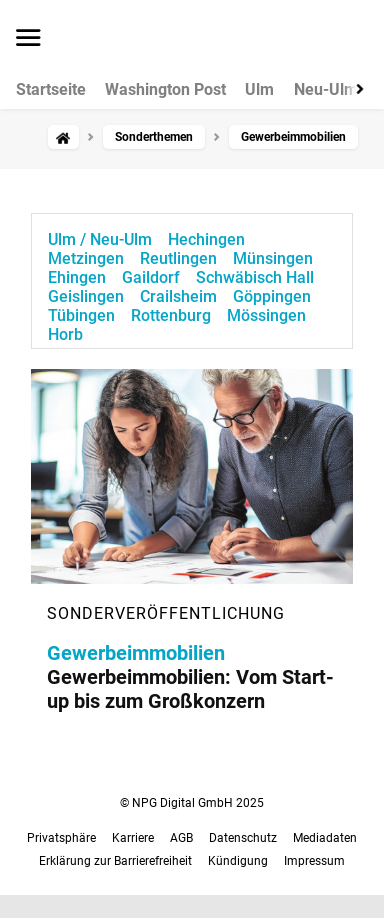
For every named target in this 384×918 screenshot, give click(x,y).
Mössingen (266, 315)
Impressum (314, 861)
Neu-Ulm (326, 90)
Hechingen (206, 239)
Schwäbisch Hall (255, 277)
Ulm (259, 90)
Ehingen (77, 277)
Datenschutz (243, 838)
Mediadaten (325, 838)
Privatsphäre (61, 838)
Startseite (51, 90)
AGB (181, 838)
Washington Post (165, 90)
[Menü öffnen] (28, 39)
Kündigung (238, 861)
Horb (65, 334)
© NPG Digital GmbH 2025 (192, 803)
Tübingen (81, 315)
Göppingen (272, 296)
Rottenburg (171, 315)
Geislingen (86, 296)
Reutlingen (178, 258)
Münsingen (273, 258)
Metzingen (86, 258)
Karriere (133, 838)
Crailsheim (178, 296)
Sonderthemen (154, 137)
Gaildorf (151, 277)
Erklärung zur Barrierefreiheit (115, 861)
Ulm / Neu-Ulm (100, 239)
